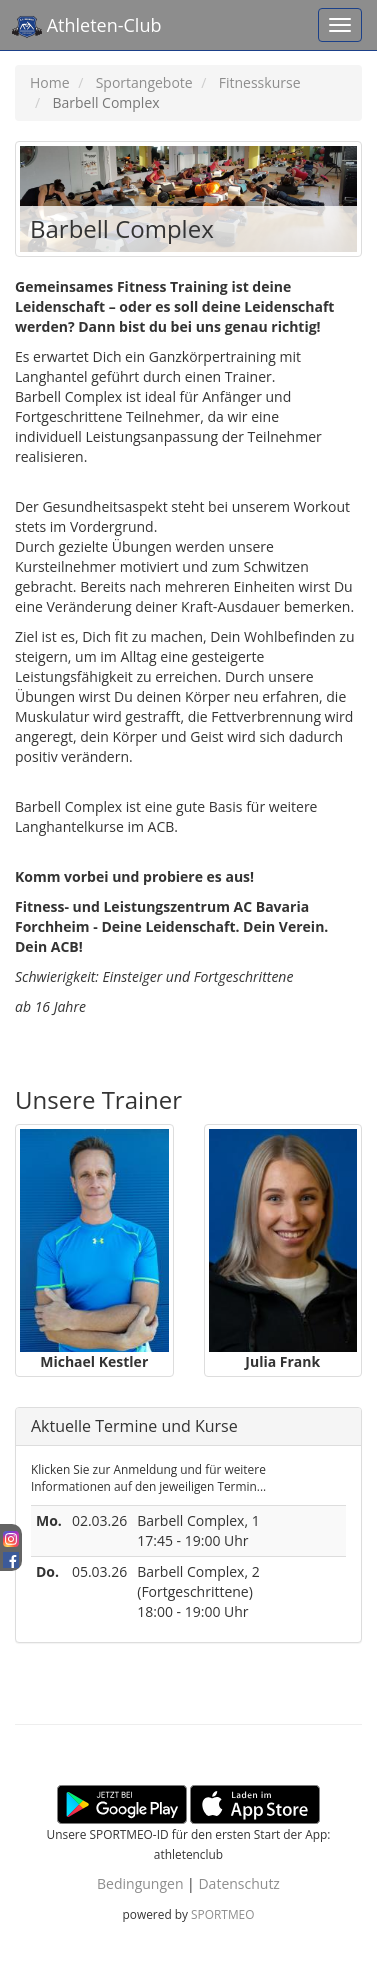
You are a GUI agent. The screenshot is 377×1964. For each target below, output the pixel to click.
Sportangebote (144, 82)
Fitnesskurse (260, 82)
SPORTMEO (222, 1914)
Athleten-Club (86, 27)
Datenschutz (238, 1883)
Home (50, 82)
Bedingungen (140, 1883)
